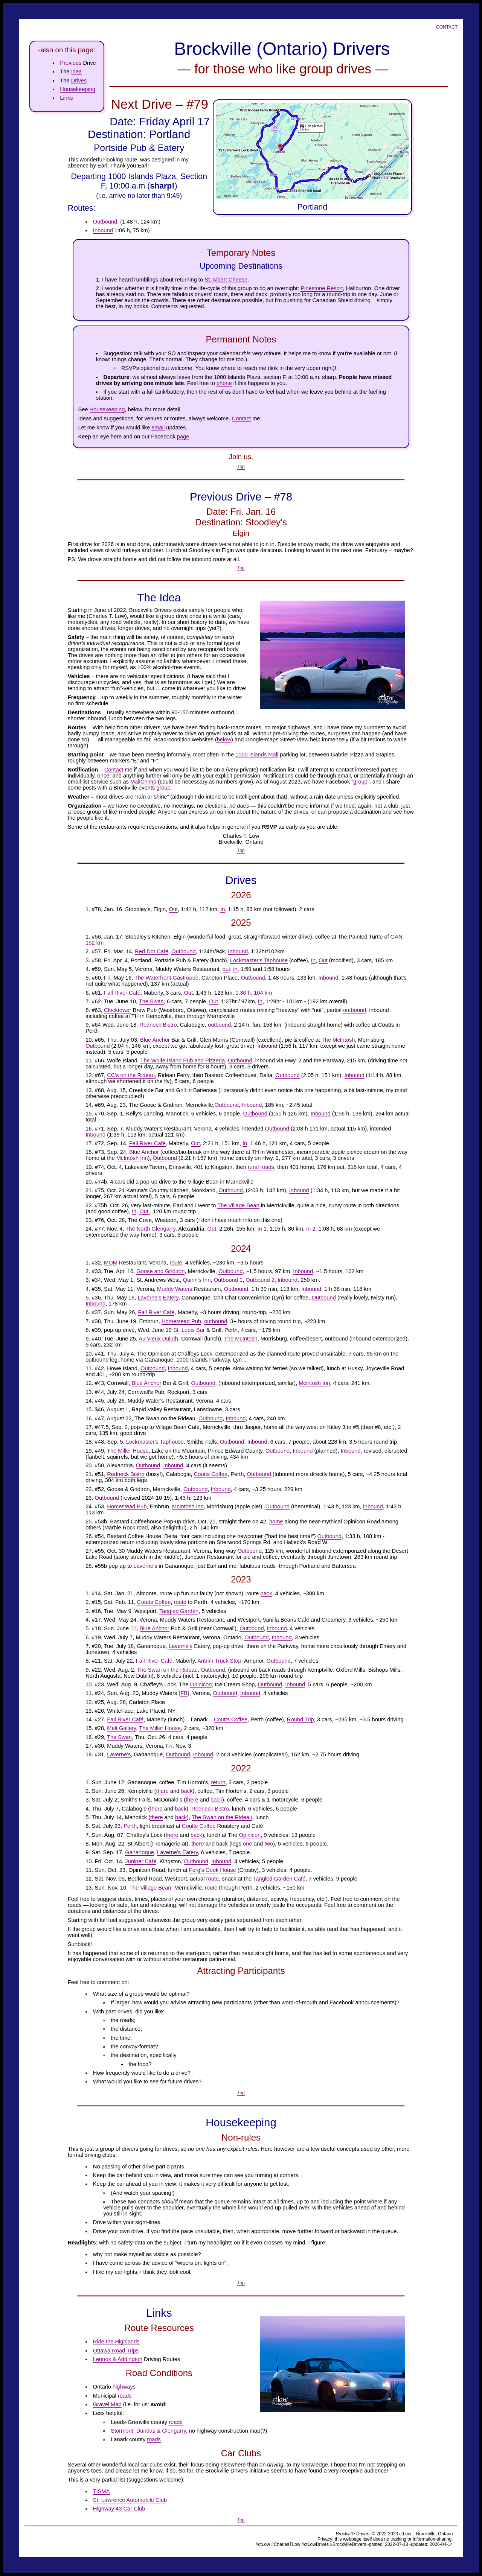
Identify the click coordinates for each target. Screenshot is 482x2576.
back (266, 1593)
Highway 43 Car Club (119, 2509)
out (226, 969)
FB (184, 1693)
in (235, 969)
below (224, 739)
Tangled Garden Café (279, 1879)
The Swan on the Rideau (167, 1670)
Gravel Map (107, 2404)
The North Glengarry (150, 1229)
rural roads (261, 1167)
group (360, 782)
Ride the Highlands (116, 2342)
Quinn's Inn (197, 1280)
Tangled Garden (178, 1611)
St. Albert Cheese (225, 280)
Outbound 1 (228, 1280)
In (222, 909)
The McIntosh (338, 1040)
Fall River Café (122, 993)
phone (224, 383)
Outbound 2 (260, 1280)
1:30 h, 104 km (253, 993)
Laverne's (145, 1566)
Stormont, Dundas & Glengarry (148, 2431)
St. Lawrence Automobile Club (130, 2500)
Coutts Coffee (210, 1474)
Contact (447, 27)
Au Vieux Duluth (158, 1339)
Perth (130, 1826)
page (183, 437)
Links (66, 98)
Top (240, 466)
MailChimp (143, 782)
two (268, 1844)
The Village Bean (238, 1205)
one (247, 1844)
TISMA (101, 2491)
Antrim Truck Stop (219, 1661)
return (218, 1782)
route (175, 1263)
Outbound (105, 222)
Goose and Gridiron (160, 1271)
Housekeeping (77, 89)
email (158, 428)
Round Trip (300, 1719)
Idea (76, 71)
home (276, 1522)
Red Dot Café (151, 951)
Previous (70, 63)
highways (124, 2387)
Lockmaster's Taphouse (259, 960)
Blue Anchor (155, 1040)
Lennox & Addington (117, 2359)
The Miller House (128, 1451)
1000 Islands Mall (256, 755)
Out (173, 909)
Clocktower (117, 1010)
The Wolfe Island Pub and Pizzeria (182, 1060)
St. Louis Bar (189, 1330)
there (162, 1791)
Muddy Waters (174, 1289)
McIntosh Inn (132, 1158)
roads (125, 2396)
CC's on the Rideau (131, 1075)
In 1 (261, 1229)
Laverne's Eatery (157, 1298)
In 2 (310, 1229)
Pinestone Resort (321, 288)
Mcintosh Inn (314, 1383)
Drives (79, 81)
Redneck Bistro (158, 1025)
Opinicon (201, 1684)
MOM (110, 1263)
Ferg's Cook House (212, 1870)
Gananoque (139, 1852)
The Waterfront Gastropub (166, 978)
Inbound (103, 230)
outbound (354, 1010)
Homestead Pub (181, 1321)
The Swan (151, 1001)
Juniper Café (140, 1861)
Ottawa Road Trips (116, 2351)
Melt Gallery (121, 1728)
